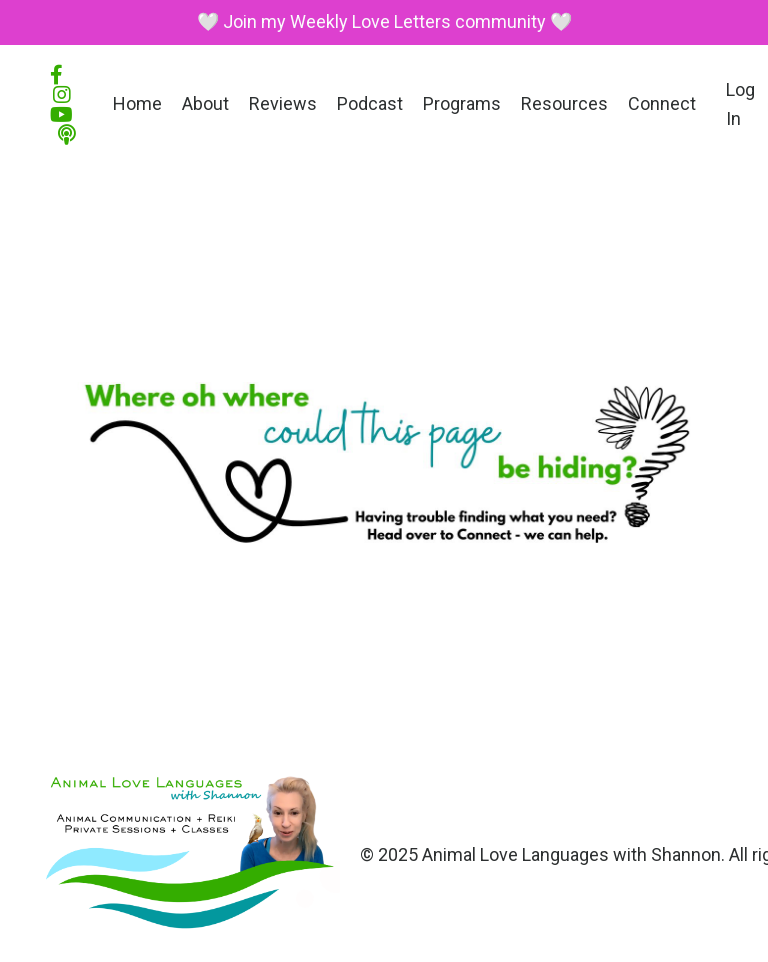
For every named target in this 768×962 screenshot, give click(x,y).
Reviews (283, 103)
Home (137, 103)
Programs (462, 103)
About (205, 103)
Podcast (370, 103)
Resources (564, 103)
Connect (662, 103)
